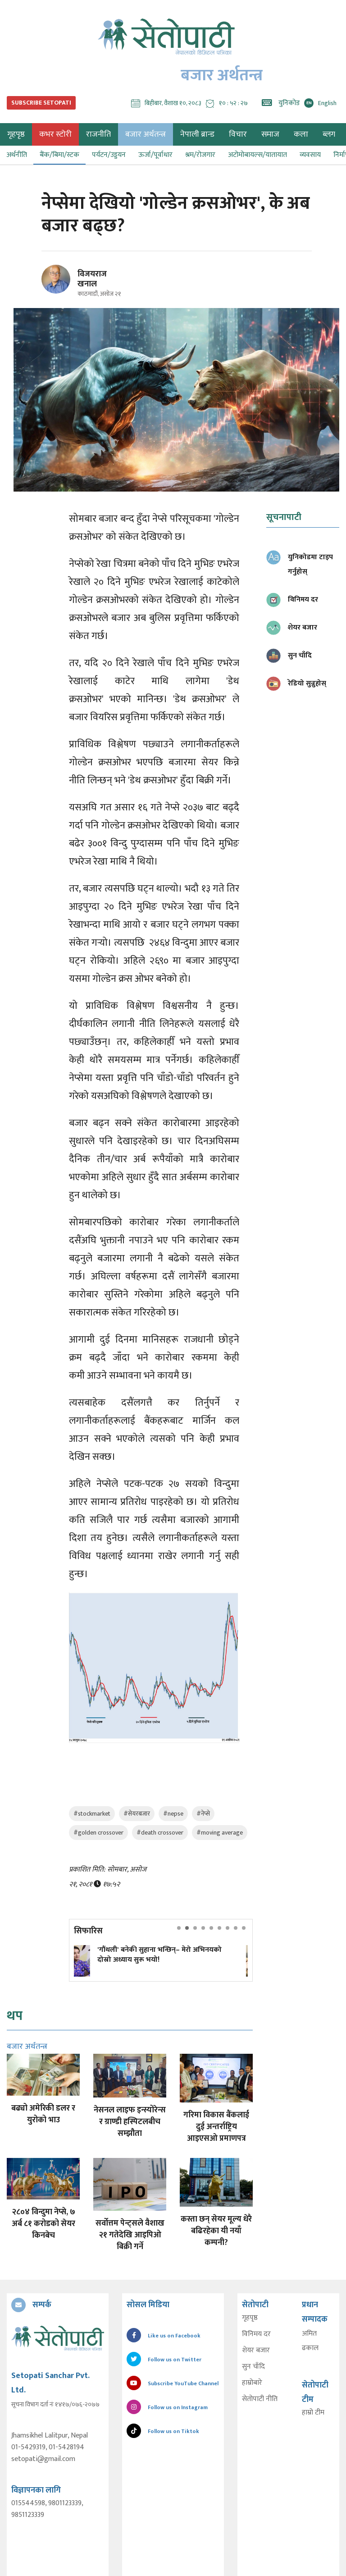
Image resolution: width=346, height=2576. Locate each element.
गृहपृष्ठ (250, 2318)
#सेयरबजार (136, 1813)
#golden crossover (98, 1832)
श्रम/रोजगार (200, 155)
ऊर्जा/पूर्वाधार (155, 155)
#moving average (219, 1832)
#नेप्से (203, 1813)
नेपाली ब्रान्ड (197, 134)
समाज (270, 134)
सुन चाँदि (253, 2367)
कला (301, 134)
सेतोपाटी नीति (260, 2399)
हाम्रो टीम (313, 2413)
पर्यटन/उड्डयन (109, 155)
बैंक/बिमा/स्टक (59, 155)
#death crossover (160, 1832)
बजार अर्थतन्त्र (145, 134)
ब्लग (329, 134)
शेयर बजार (256, 2350)
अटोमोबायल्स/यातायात (257, 155)
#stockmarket (91, 1813)
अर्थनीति (16, 155)
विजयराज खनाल (92, 279)
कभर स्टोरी (55, 134)
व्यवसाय (310, 155)
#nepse (173, 1813)
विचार (238, 134)
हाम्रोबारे (252, 2383)
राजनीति (98, 134)
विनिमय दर (256, 2334)
